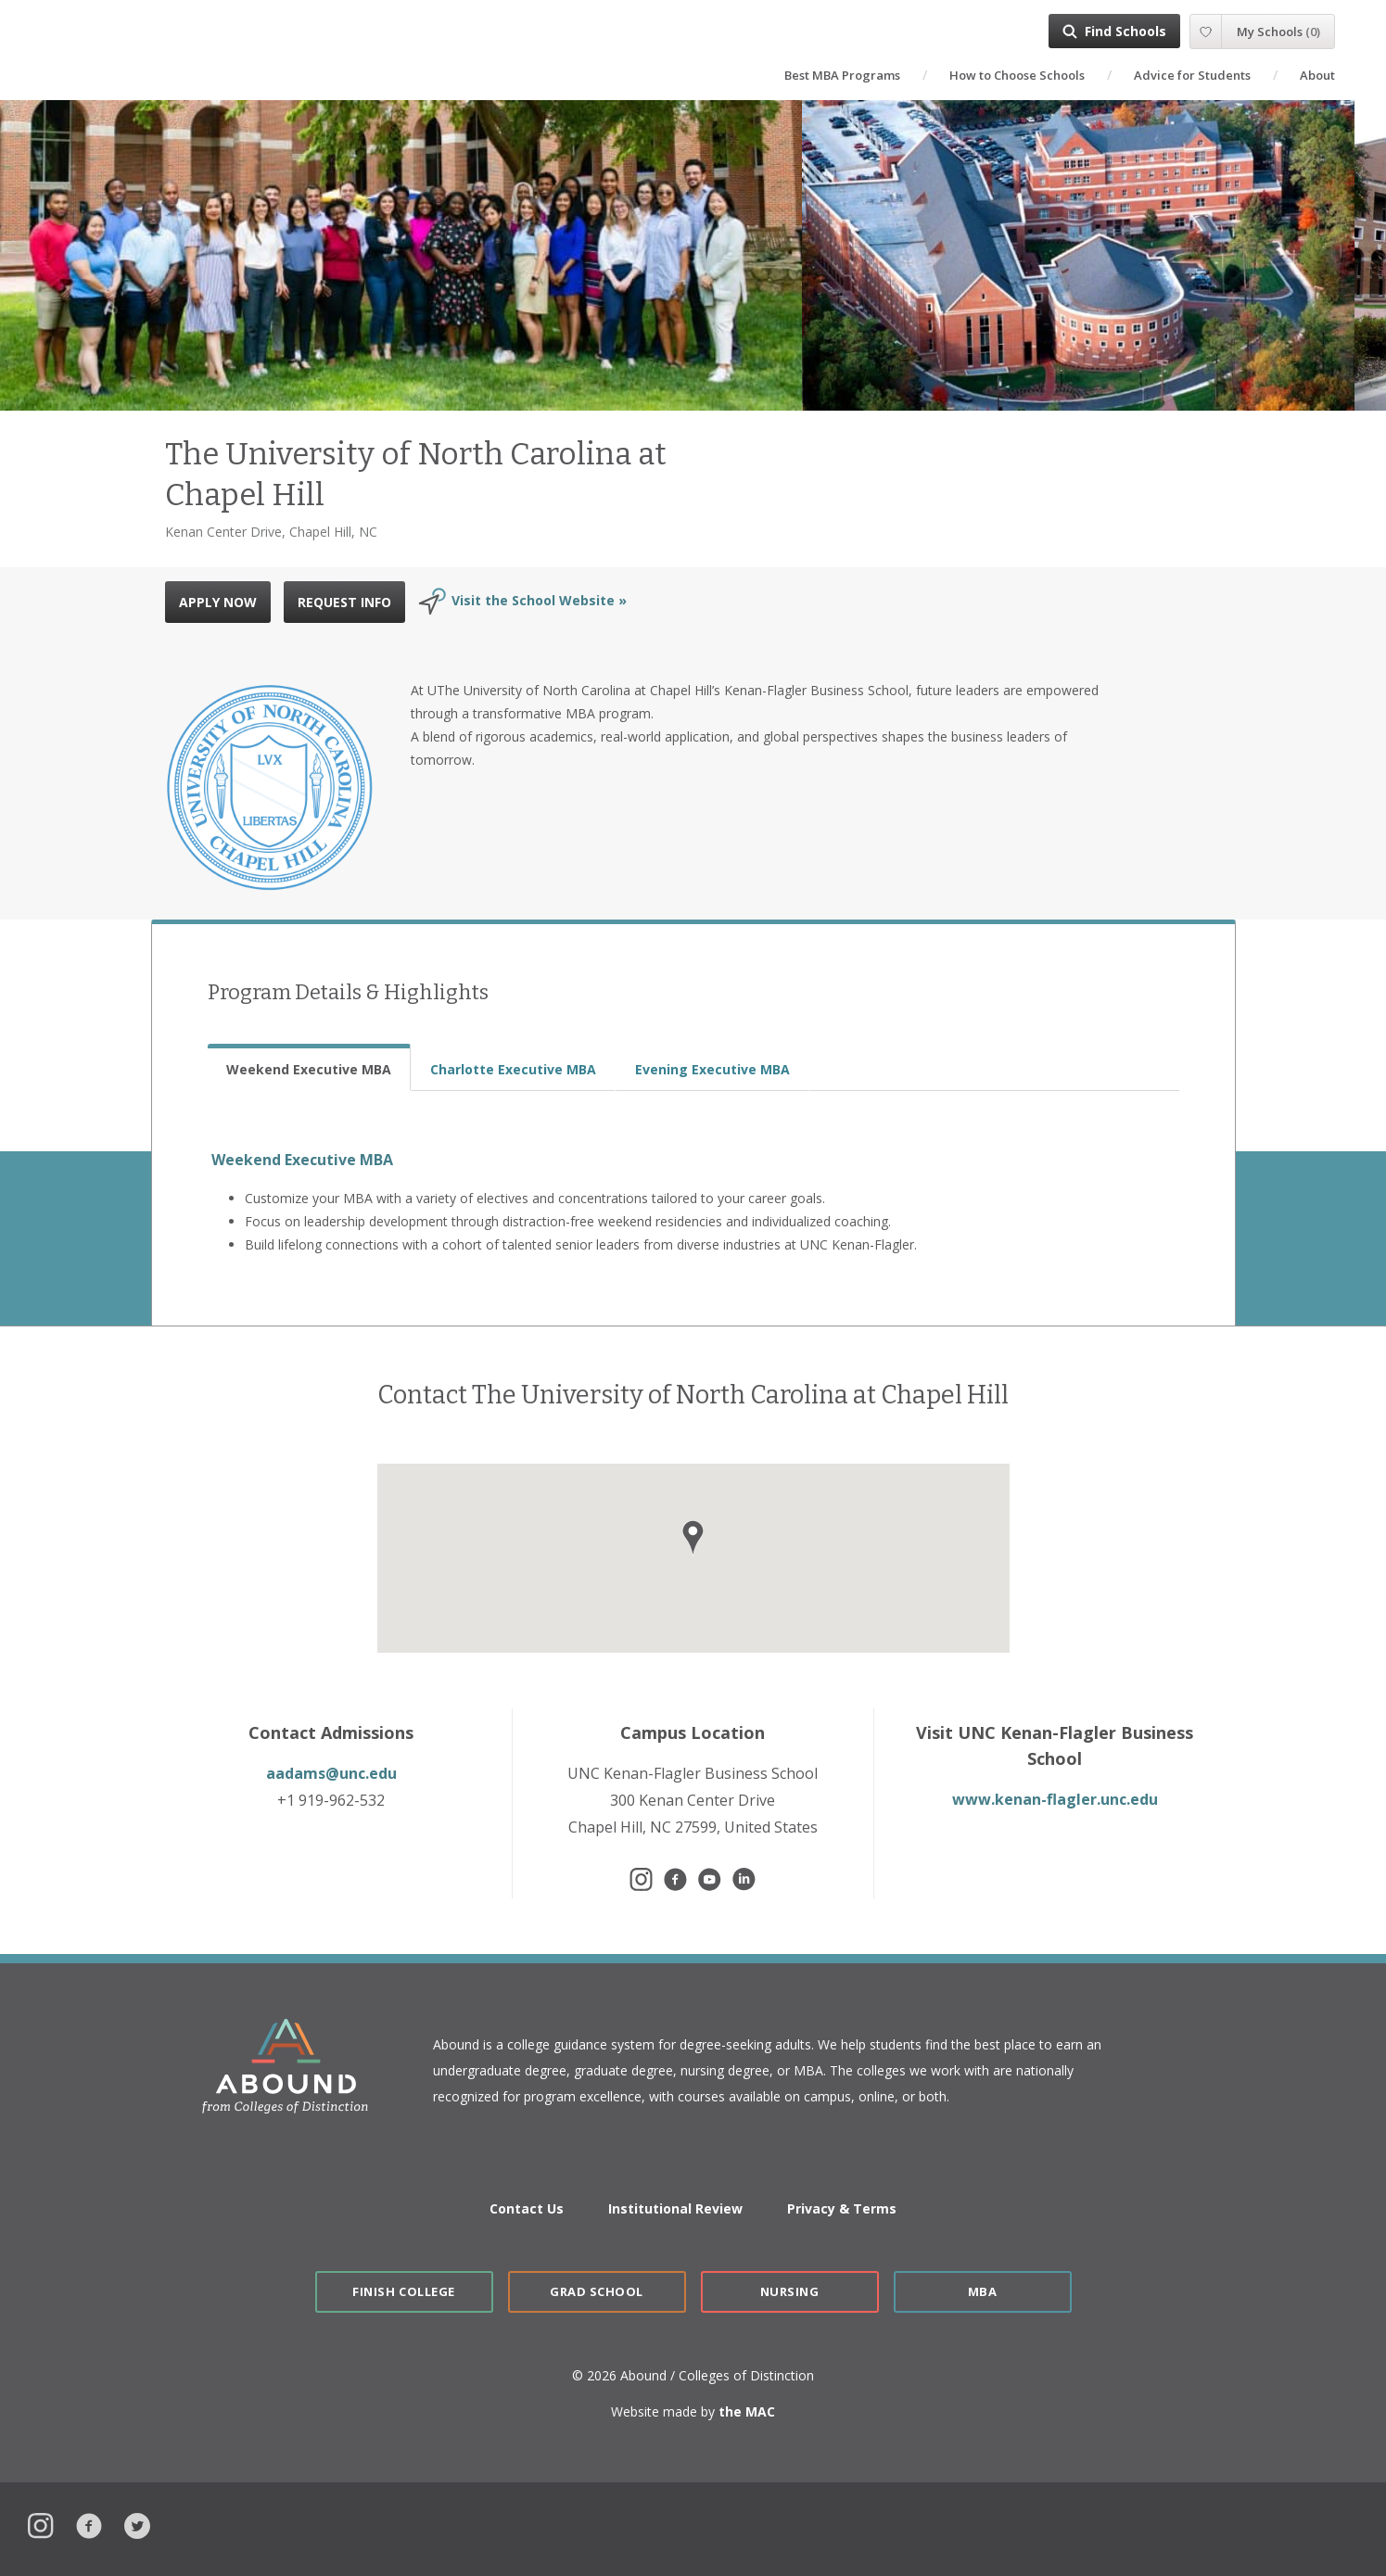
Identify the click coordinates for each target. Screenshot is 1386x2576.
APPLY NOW (218, 602)
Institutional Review (675, 2208)
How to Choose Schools (1017, 75)
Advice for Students (1192, 75)
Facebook (89, 2523)
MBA (983, 2291)
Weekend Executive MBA (302, 1159)
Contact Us (527, 2208)
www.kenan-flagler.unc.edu (1055, 1799)
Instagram (41, 2523)
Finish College (403, 2291)
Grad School (596, 2291)
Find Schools (1125, 31)
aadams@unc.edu (331, 1773)
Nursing (790, 2291)
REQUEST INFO (344, 602)
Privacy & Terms (841, 2208)
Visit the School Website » (539, 600)
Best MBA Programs (842, 75)
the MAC (746, 2411)
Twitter (137, 2523)
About (1317, 75)
